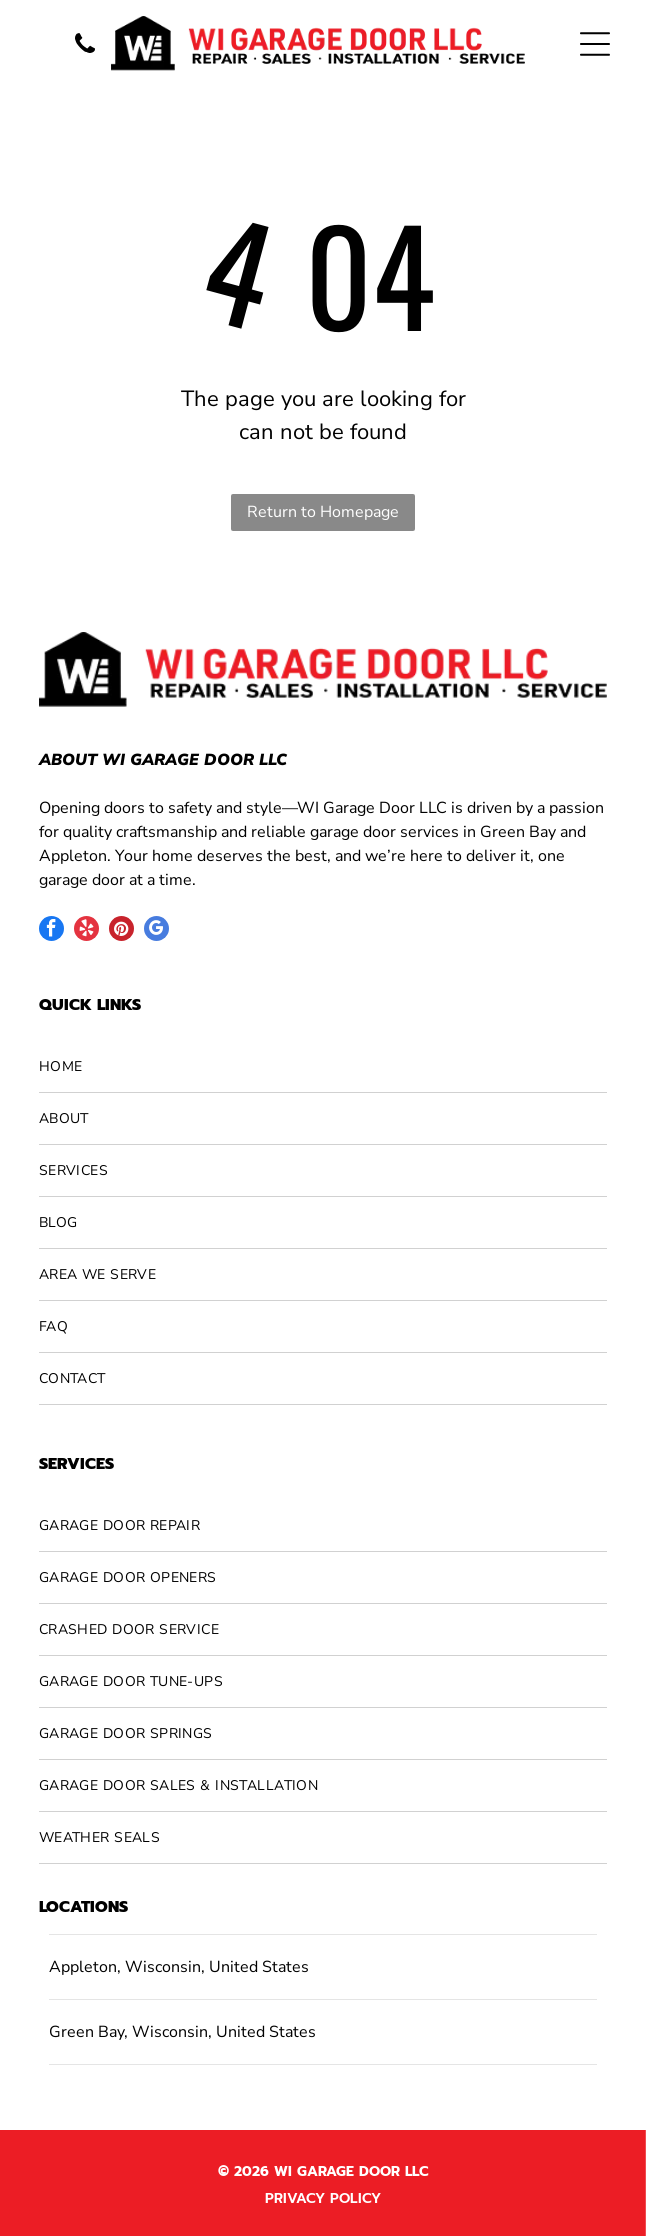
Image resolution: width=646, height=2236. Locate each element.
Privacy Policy (323, 2198)
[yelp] (86, 931)
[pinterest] (121, 931)
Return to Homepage (323, 512)
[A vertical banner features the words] (85, 55)
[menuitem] (323, 1067)
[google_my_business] (156, 931)
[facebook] (51, 931)
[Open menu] (595, 44)
